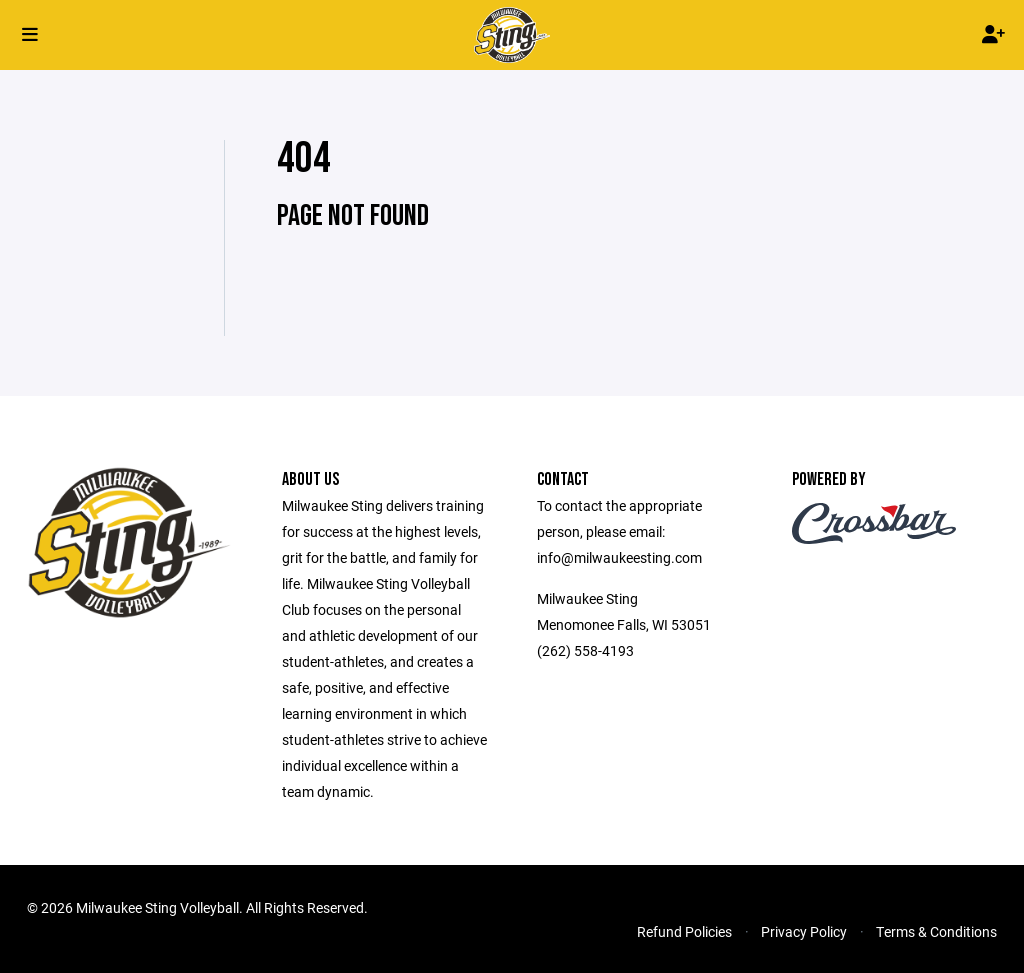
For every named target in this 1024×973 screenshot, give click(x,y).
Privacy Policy (804, 931)
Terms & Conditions (936, 931)
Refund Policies (684, 931)
